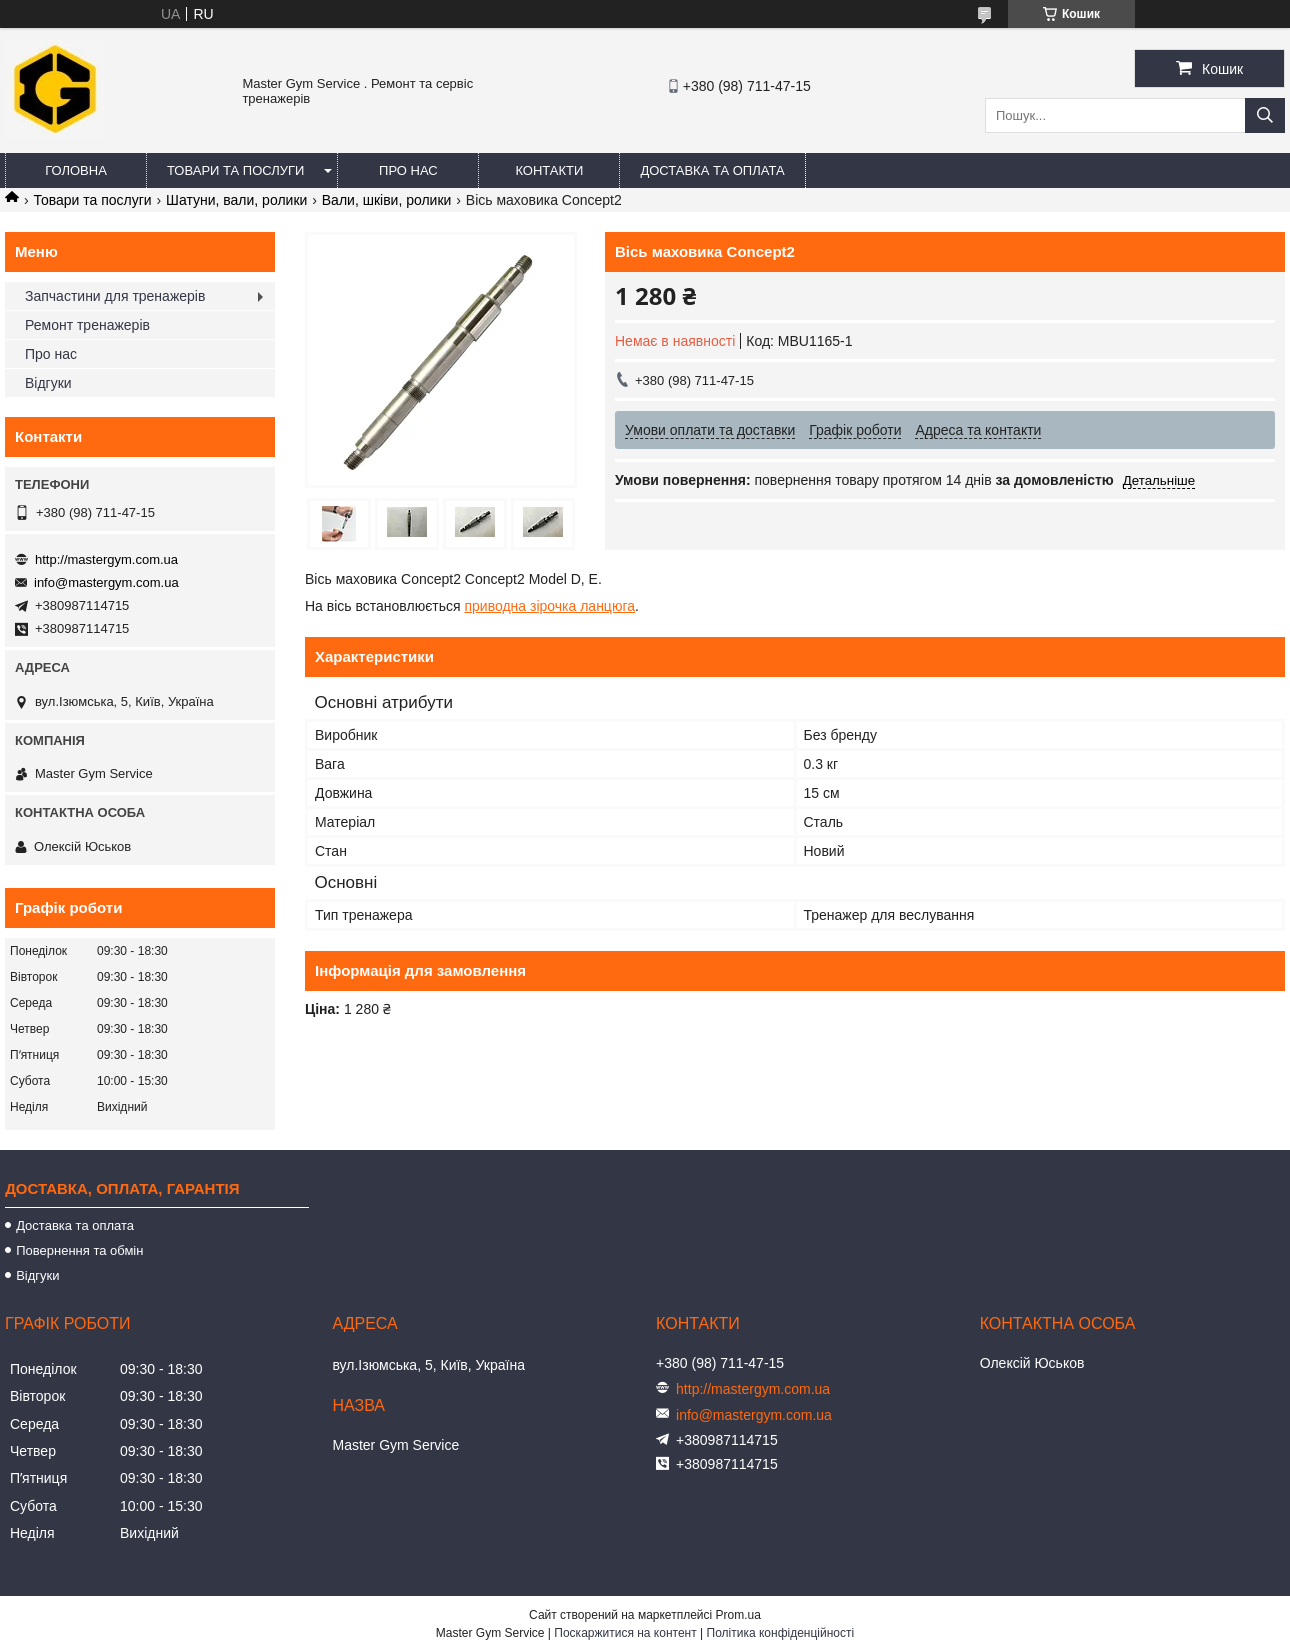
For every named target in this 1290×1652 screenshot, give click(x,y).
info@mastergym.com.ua (106, 582)
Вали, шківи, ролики (387, 200)
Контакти (549, 170)
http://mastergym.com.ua (106, 559)
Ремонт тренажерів (87, 325)
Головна (76, 170)
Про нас (408, 170)
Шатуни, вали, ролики (236, 200)
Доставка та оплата (712, 170)
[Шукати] (1265, 115)
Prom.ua (738, 1615)
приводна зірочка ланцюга (549, 606)
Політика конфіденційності (781, 1633)
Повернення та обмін (79, 1250)
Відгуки (48, 383)
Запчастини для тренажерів (115, 296)
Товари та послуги (235, 170)
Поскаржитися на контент (625, 1633)
